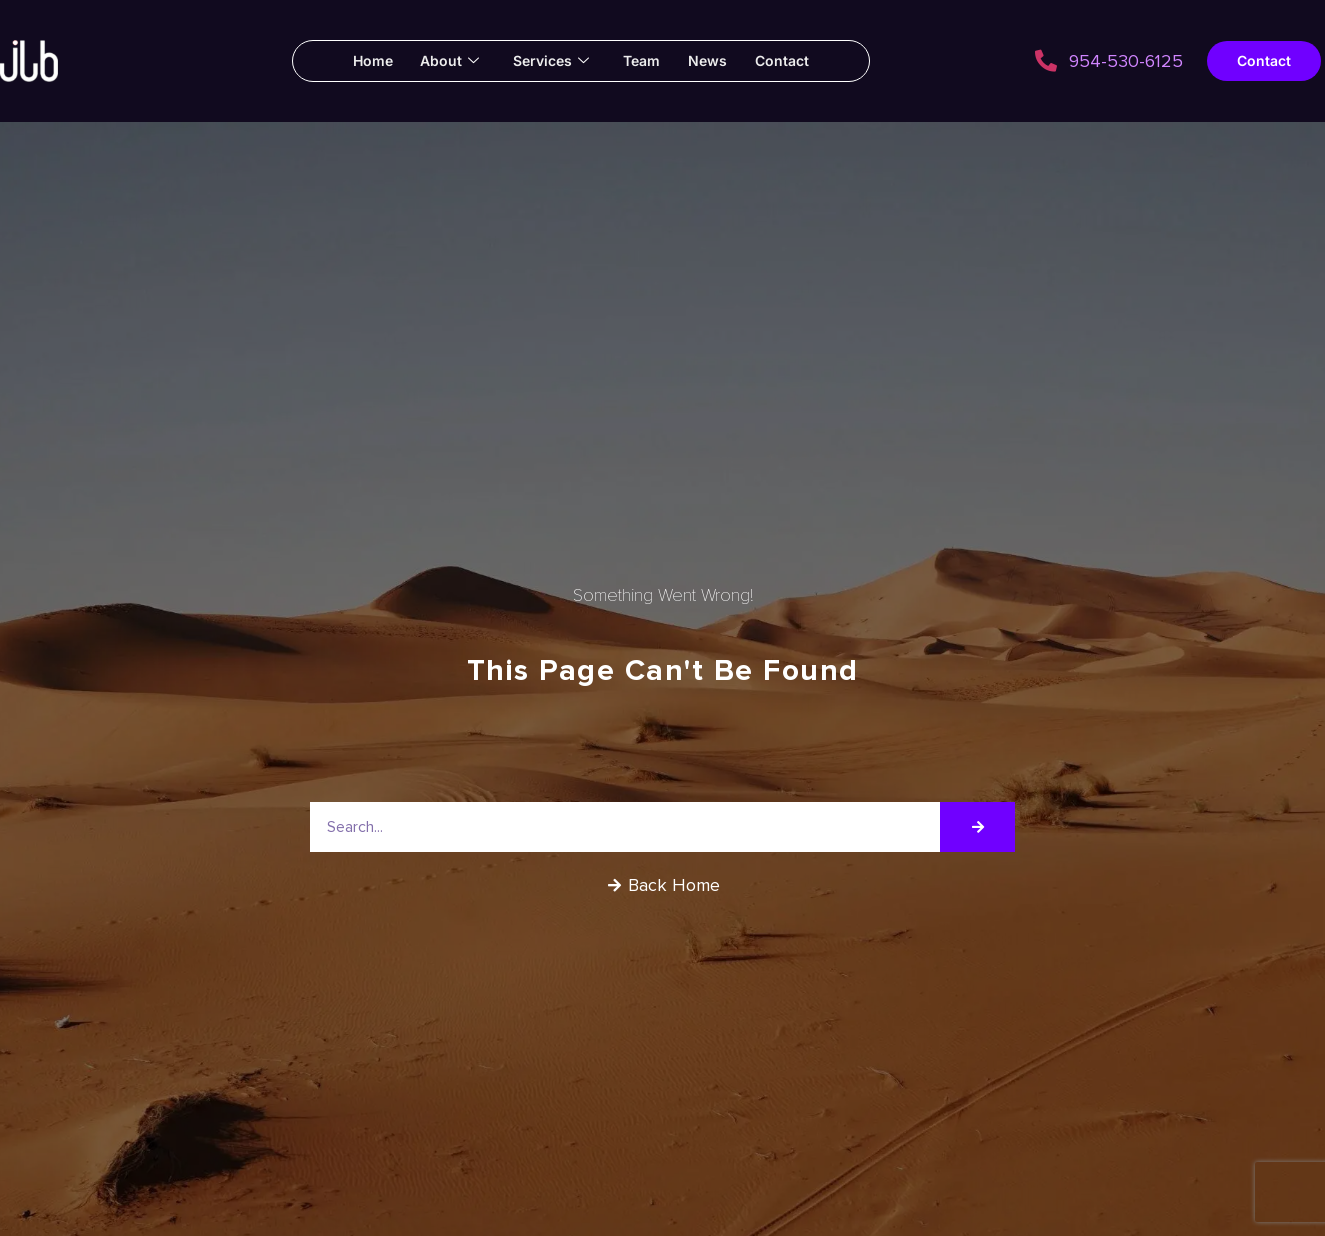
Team (642, 60)
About (446, 61)
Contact (787, 60)
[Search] (977, 827)
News (710, 60)
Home (367, 60)
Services (550, 61)
